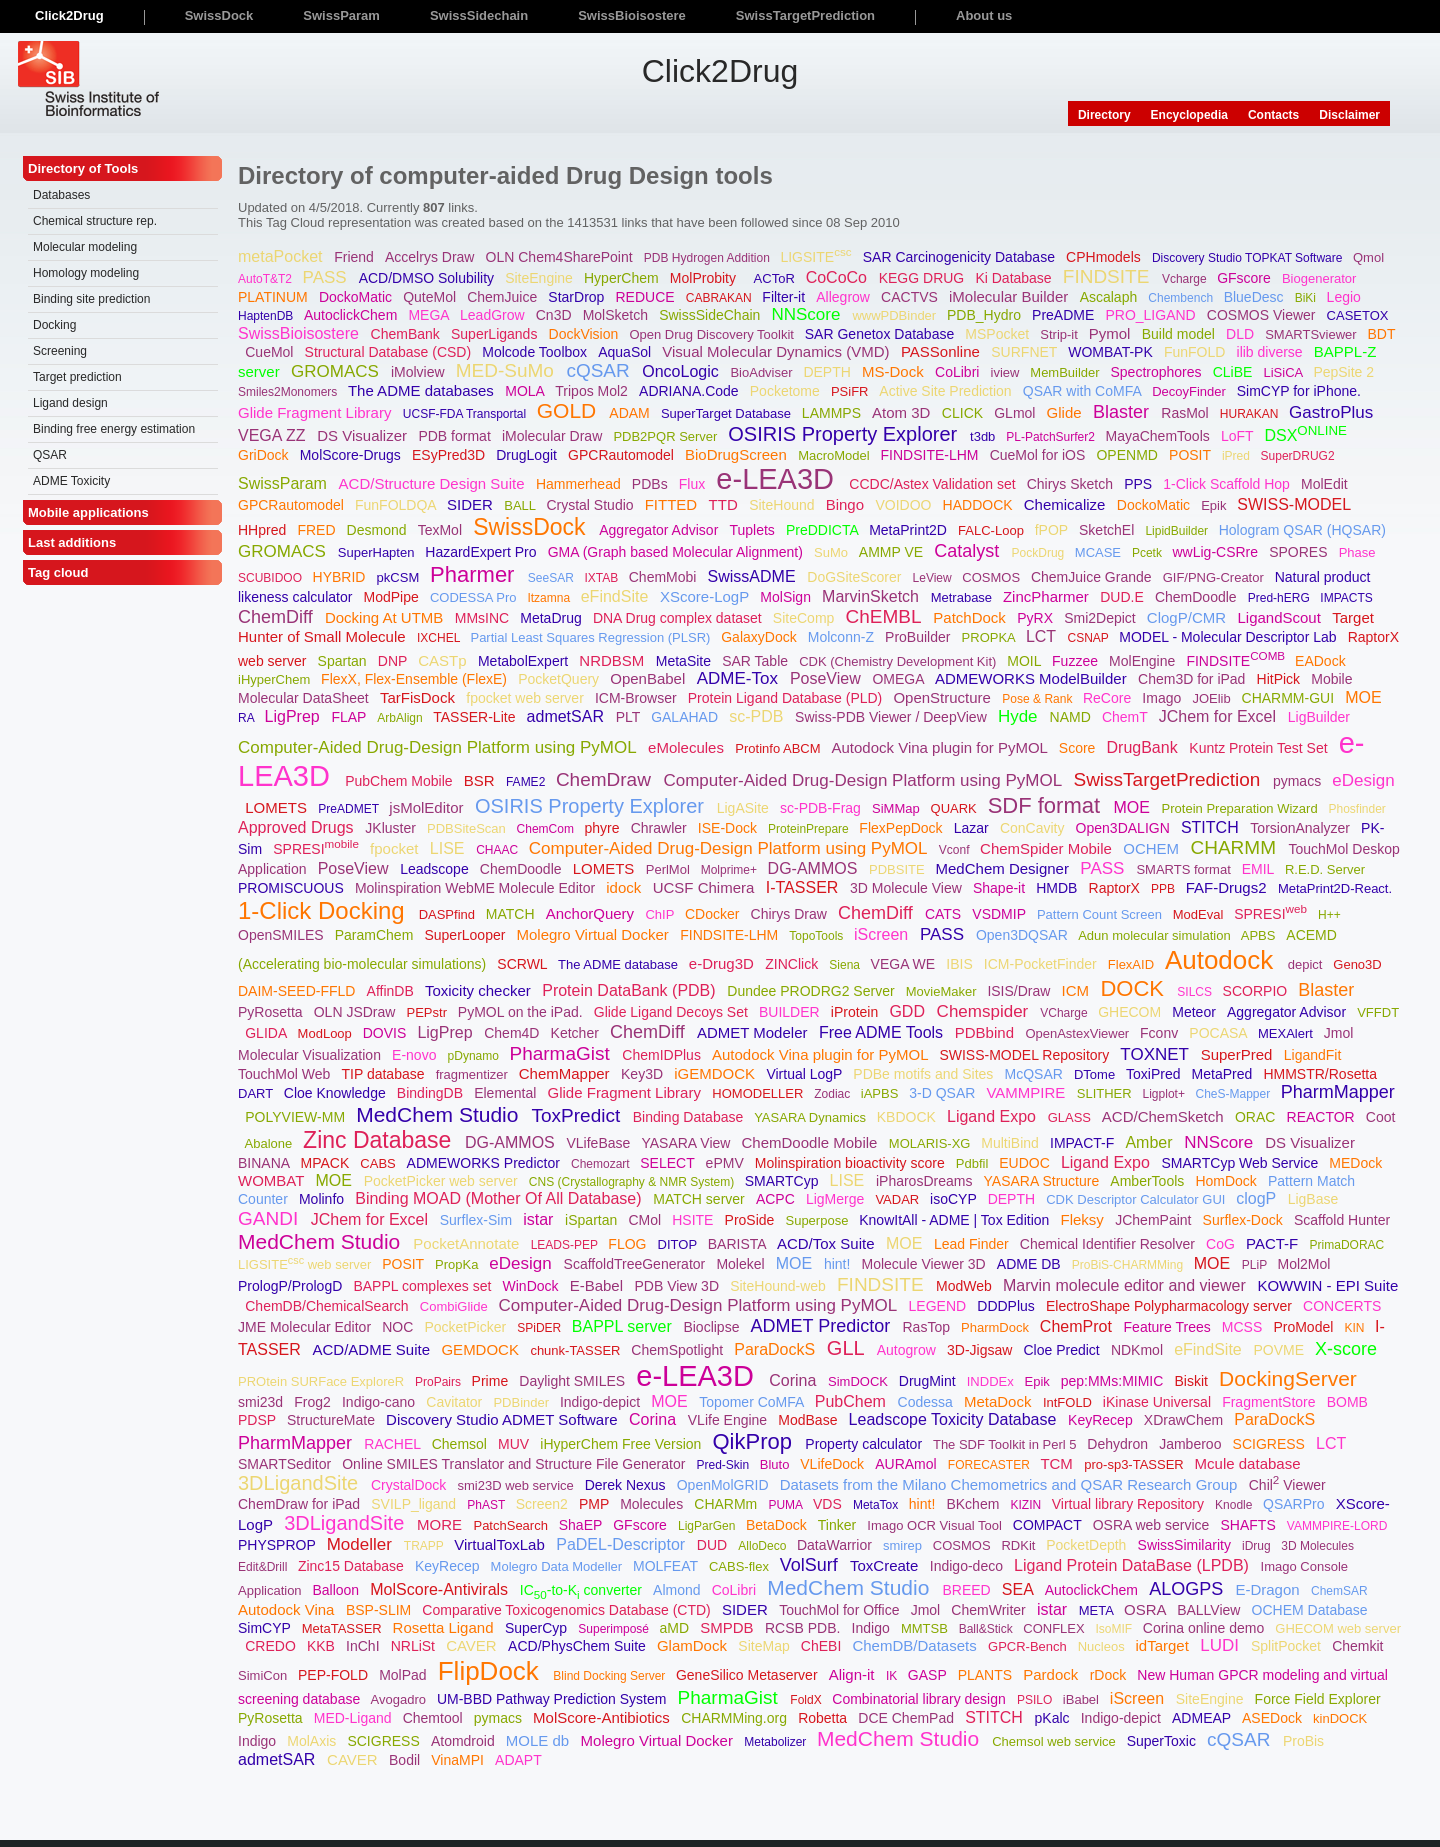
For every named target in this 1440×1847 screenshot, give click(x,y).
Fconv (1161, 1033)
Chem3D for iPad (1193, 679)
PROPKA (990, 637)
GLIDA (267, 1033)
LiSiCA (1285, 372)
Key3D (644, 1074)
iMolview (420, 372)
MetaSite (685, 661)
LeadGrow (494, 315)
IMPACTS (1348, 598)
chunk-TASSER (577, 1350)
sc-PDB (758, 716)
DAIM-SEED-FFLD (298, 991)
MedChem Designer (1005, 868)
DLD (1242, 334)
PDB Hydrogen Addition (708, 258)
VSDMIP (1000, 914)
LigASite (745, 808)
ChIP (661, 914)
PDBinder (522, 1402)
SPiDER (540, 1328)
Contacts (1273, 115)
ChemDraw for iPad (301, 1504)
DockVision (586, 334)
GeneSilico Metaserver (749, 1675)
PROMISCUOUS (293, 888)
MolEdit (1326, 484)
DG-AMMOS (815, 868)
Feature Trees (1169, 1327)
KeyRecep (1102, 1420)
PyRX (1037, 618)
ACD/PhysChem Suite (579, 1646)
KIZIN (1027, 1505)
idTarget (1164, 1645)
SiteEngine (541, 278)
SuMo (833, 552)
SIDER (472, 504)
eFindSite (617, 596)
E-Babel (599, 1285)
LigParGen (708, 1526)
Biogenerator (1321, 278)
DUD (714, 1545)
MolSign (787, 597)
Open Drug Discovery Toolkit (713, 334)
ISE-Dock (729, 828)
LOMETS (278, 807)
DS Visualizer (364, 435)
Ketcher (577, 1033)
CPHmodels (1105, 257)
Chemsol (461, 1444)
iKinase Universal (1159, 1402)
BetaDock (778, 1525)
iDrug (1258, 1546)
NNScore (808, 314)
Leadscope (436, 869)
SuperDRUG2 (1299, 456)
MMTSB (926, 1628)
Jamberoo (1192, 1444)
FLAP (350, 717)
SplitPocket (1288, 1646)
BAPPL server (624, 1326)
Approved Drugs (298, 827)
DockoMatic (357, 297)
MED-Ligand (355, 1718)
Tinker (839, 1525)
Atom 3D (903, 412)
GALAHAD (686, 717)
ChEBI (823, 1646)
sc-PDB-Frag (822, 808)
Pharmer (475, 574)
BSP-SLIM (380, 1610)
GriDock (265, 455)
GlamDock (694, 1645)
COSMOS (992, 577)
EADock (1322, 661)
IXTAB (602, 578)
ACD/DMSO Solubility (428, 278)
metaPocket (282, 256)
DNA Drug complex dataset (679, 618)
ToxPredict (579, 1115)
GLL (848, 1348)
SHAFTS (1250, 1525)
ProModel (1305, 1327)
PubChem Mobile (400, 781)
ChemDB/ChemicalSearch (328, 1306)
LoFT (1239, 436)
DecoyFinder (1190, 391)
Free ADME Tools (883, 1032)
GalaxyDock (760, 637)
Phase (1359, 552)
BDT (1382, 334)
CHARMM (1235, 847)
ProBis (1305, 1741)
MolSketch (617, 315)
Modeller (362, 1544)
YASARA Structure (1044, 1181)
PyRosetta (272, 1012)
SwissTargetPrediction (1169, 779)
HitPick (1280, 679)
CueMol (271, 352)
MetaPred (1224, 1074)
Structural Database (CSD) (390, 352)
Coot (1381, 1117)
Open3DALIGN (1125, 828)
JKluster (392, 828)
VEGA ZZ (274, 435)
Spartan (344, 661)
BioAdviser (763, 372)
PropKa (458, 1264)
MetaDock (1000, 1401)
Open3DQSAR (1024, 935)
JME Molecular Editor (306, 1327)
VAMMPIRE (1027, 1092)
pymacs (1299, 781)
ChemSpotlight (679, 1350)
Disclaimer (1349, 115)
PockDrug (1040, 553)
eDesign (1363, 780)
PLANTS (987, 1675)
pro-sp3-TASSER (1135, 1464)
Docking (54, 325)
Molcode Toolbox (536, 352)
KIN (1355, 1328)
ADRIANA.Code (690, 391)
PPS (1140, 484)
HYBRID (341, 577)
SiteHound (783, 505)
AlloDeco (763, 1546)
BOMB (1349, 1402)
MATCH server (700, 1199)
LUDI (1221, 1645)
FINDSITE (1109, 276)
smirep (904, 1545)
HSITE (694, 1220)
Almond (678, 1590)
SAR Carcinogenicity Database (961, 257)
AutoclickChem (352, 315)
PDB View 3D (678, 1286)
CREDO (272, 1646)
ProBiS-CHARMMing (1129, 1265)
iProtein (856, 1012)
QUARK (956, 808)
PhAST (487, 1505)
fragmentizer (474, 1074)
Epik (1215, 505)
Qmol (1370, 257)
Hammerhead (580, 484)
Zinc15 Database (353, 1566)
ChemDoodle (1198, 597)
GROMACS (337, 371)
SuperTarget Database (728, 413)
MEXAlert (1287, 1033)
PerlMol (670, 869)
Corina (795, 1380)
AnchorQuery (592, 913)
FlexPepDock (902, 828)
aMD (676, 1628)
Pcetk (1148, 553)
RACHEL (394, 1444)
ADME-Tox (740, 678)
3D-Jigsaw (981, 1350)
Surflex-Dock (1245, 1220)
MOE (1365, 697)
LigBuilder (1321, 717)
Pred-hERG (1280, 598)
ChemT (1127, 717)
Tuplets (753, 530)
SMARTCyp (784, 1181)
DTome (1096, 1074)
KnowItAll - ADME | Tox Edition (956, 1220)
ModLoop (327, 1033)
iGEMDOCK (716, 1073)
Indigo (873, 1628)
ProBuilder (919, 637)
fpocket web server (526, 698)
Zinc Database (380, 1140)
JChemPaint (1155, 1220)
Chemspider (985, 1011)
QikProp (756, 1441)
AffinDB (392, 991)
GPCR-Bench (1029, 1646)
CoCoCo (839, 277)
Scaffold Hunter (1344, 1220)
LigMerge (837, 1199)
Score (1079, 748)
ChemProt (1078, 1326)
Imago (1163, 698)
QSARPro (1295, 1504)
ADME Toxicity (71, 481)
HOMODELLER (759, 1093)
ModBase (809, 1420)
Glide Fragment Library (317, 412)
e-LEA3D (779, 479)
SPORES (1300, 552)
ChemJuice (504, 297)
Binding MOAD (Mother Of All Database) (500, 1198)
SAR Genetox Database (881, 334)
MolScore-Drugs (352, 455)
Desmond (379, 530)
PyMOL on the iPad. (522, 1012)
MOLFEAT (667, 1566)
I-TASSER (804, 887)
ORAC (1257, 1117)
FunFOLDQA (397, 505)
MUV (515, 1444)
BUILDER (791, 1012)
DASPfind (449, 914)
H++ (1331, 915)
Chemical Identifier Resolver (1109, 1244)
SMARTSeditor (286, 1464)
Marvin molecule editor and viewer (1126, 1285)
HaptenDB (267, 316)
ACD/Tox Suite (828, 1243)
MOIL (1026, 661)
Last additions (72, 542)
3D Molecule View (908, 888)
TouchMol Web (286, 1074)
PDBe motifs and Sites (925, 1074)
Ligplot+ (1166, 1094)
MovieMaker (943, 991)
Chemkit (1359, 1646)
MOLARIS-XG (931, 1143)
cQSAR (600, 370)
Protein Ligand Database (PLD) (787, 698)
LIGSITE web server (306, 1264)
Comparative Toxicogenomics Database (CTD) (568, 1610)
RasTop (927, 1327)
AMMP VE (893, 552)
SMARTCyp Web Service (1242, 1163)
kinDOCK (1342, 1718)
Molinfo (323, 1199)
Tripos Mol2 (593, 391)
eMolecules (688, 747)
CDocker (714, 914)
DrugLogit (528, 455)
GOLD (569, 410)
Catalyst (969, 551)
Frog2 (314, 1402)
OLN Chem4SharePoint (561, 257)
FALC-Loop (992, 530)
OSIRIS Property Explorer (845, 434)
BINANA (265, 1163)
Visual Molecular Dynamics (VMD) (777, 351)
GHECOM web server (1338, 1628)
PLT (630, 717)
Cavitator (456, 1402)
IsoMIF (1116, 1629)
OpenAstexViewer (1078, 1033)
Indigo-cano (380, 1402)
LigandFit (1314, 1055)
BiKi (1307, 298)
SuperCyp (538, 1628)
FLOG (629, 1244)
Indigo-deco (968, 1566)
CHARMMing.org (736, 1718)
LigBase (1315, 1199)
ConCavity (1034, 828)
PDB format (456, 436)
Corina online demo (1205, 1628)
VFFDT (1378, 1012)
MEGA (430, 315)
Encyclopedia (1189, 115)
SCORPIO (1257, 991)
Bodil (406, 1760)
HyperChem (623, 278)
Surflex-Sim (478, 1220)
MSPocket (999, 334)
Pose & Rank (1038, 699)
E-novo (416, 1055)
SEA (1020, 1589)
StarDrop (578, 297)
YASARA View (687, 1143)
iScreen (883, 934)
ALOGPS (1188, 1589)
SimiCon (264, 1675)
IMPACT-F (1084, 1143)
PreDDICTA (824, 530)
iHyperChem (276, 679)
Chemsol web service (1055, 1741)
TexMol (442, 530)
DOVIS (386, 1033)
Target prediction (77, 377)
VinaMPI (459, 1760)
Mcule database (1250, 1463)
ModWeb (966, 1286)
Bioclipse (713, 1327)
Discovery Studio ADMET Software (504, 1419)
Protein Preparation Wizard (1242, 808)
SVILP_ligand (415, 1504)
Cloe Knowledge (337, 1093)
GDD (909, 1011)
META (1098, 1610)
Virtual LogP (806, 1074)
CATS (945, 914)
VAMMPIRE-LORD (1339, 1526)
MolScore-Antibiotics (603, 1717)
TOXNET (1156, 1054)
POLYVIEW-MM (297, 1117)
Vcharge (1186, 279)
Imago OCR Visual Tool (936, 1525)
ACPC (777, 1199)
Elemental (507, 1093)
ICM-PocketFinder (1042, 964)
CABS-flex (741, 1566)
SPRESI (318, 849)
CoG (1222, 1244)
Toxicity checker (480, 990)
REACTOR (1323, 1117)
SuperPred (1239, 1054)
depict (1307, 964)
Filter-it (785, 297)
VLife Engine (729, 1420)
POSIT (1192, 455)
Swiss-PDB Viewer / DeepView (893, 717)
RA (247, 718)
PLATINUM (275, 297)
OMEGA (899, 679)
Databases (61, 195)
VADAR (898, 1199)
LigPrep (295, 716)
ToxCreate (886, 1565)
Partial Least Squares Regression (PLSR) (592, 637)
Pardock (1052, 1674)
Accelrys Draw (431, 257)
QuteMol (431, 297)
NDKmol (1139, 1350)
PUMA (786, 1505)
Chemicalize (1067, 504)
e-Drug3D (723, 963)
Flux (694, 484)
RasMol (1186, 413)
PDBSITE (898, 869)
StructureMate (333, 1420)
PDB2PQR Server (667, 436)
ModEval (1200, 914)
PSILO (1036, 1700)
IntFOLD (1069, 1402)
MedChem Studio (440, 1114)
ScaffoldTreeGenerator (637, 1264)
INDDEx (992, 1381)
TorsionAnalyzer (1302, 828)
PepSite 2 (1345, 372)
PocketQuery (560, 679)
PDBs (652, 484)
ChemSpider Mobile (1048, 848)
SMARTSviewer (1312, 334)
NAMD (1072, 717)
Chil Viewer (1289, 1485)
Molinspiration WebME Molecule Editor (477, 888)
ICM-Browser (638, 698)
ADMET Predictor (823, 1326)
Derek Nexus (627, 1485)
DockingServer (1291, 1378)
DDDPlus (1007, 1306)
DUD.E (1123, 597)
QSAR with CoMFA (1084, 391)
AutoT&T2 (266, 279)
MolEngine (1144, 661)
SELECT (669, 1163)
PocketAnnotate (468, 1243)
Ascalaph (1110, 297)
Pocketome (787, 391)
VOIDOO (905, 505)
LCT (1043, 636)
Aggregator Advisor (660, 530)
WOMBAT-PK (1112, 352)
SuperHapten (378, 552)
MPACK (326, 1163)
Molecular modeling (85, 247)
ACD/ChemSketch (1165, 1116)
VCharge (1065, 1013)
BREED (968, 1590)
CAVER (473, 1645)
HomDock (1227, 1181)
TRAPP (425, 1546)
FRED (318, 530)
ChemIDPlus (663, 1055)
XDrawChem (1185, 1420)
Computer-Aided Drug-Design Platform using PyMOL (439, 747)
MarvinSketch (872, 596)
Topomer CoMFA (753, 1402)
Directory (1104, 115)
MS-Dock (895, 371)
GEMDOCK (482, 1349)
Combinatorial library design (920, 1699)
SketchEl (1108, 530)
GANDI (270, 1218)
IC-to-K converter (583, 1590)
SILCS (1196, 992)
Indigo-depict (602, 1402)
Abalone (270, 1143)
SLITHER (1106, 1093)
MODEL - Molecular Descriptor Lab (1229, 637)
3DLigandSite (301, 1483)
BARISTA (739, 1244)
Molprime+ (731, 870)
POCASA (1219, 1033)
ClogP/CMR (1188, 617)
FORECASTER (990, 1465)
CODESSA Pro (475, 597)
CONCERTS (1344, 1306)
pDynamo (475, 1056)
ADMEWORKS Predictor (485, 1163)
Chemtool (435, 1718)
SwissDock (532, 527)
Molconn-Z (843, 637)
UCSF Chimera (706, 887)
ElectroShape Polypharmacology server (1171, 1306)
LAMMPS (833, 413)
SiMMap (897, 808)
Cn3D (556, 315)
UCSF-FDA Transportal (466, 414)
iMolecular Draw (554, 436)
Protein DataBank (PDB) (631, 990)
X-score (1348, 1349)
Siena (846, 965)
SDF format (1047, 805)
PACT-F (1274, 1243)
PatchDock (971, 617)
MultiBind (1011, 1143)
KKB (323, 1646)
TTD (725, 504)
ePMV (727, 1163)
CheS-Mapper (1234, 1094)
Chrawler (661, 828)
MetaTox (877, 1505)
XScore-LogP (706, 596)
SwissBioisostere (300, 333)
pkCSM (400, 577)
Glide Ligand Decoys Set (673, 1012)
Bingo (847, 504)
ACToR (776, 278)
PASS (327, 277)
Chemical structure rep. (95, 221)
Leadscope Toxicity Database (955, 1419)
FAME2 (527, 782)
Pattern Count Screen (1101, 914)
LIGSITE (817, 257)
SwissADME (754, 576)
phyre (604, 828)
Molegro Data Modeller (558, 1566)
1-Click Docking (324, 910)
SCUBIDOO (271, 578)
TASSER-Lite (476, 717)
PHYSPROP (278, 1545)
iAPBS (881, 1093)
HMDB (1058, 888)
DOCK (1135, 988)
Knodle (1235, 1505)
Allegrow (845, 297)
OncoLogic (682, 371)
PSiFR (851, 391)
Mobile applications (88, 512)
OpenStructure (944, 697)
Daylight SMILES (574, 1381)
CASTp (444, 660)
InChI (364, 1646)
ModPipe (393, 597)
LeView (934, 578)
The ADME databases (423, 390)
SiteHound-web (780, 1286)
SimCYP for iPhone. (1301, 391)
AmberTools (1149, 1181)
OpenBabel (649, 678)
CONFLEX (1055, 1628)
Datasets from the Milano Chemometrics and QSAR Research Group (1011, 1484)
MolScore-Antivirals (441, 1589)
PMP (596, 1504)
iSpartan (593, 1220)
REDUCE (647, 297)
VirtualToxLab (501, 1544)
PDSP (259, 1420)
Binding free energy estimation (114, 429)
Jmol (927, 1610)
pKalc (1054, 1718)
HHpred (264, 530)
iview (1007, 372)
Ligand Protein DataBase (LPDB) (1133, 1565)
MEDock (1357, 1163)
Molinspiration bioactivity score (852, 1163)
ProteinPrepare (810, 829)
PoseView (827, 678)
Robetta (824, 1718)
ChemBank (407, 334)
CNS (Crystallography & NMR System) (633, 1182)
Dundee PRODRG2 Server (812, 991)
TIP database (384, 1074)
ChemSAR (1341, 1591)
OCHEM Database (1312, 1610)
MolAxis (313, 1741)
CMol (646, 1220)
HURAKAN (1251, 414)
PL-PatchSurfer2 (1052, 437)
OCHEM (1153, 848)
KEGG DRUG (923, 278)
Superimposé (615, 1629)
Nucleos (1103, 1646)
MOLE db (540, 1740)
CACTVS (911, 297)
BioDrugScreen (738, 454)
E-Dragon (1269, 1589)
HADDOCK (980, 505)
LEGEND (939, 1306)
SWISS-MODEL (1296, 504)
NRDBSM (613, 660)
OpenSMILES (283, 935)
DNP (394, 661)
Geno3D (1359, 964)
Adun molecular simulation (1156, 935)
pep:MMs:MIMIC (1114, 1381)
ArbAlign (401, 718)
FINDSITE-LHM (932, 455)
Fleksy (1084, 1219)
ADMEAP (1203, 1718)
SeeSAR (552, 578)
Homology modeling (86, 273)
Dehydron (1119, 1444)
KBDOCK (908, 1117)
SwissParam (284, 483)
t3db (984, 436)
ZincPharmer (1048, 596)
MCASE (1100, 552)
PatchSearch (512, 1525)
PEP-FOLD (335, 1675)
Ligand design (70, 403)
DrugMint (929, 1381)
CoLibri (959, 372)
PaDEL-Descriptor (622, 1544)
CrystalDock (410, 1485)
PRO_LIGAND (1152, 315)
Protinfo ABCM (779, 748)
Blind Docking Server (610, 1676)
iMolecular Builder (1010, 296)
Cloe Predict (1063, 1350)
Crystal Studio (591, 505)
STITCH (1212, 827)
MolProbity (705, 278)
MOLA (526, 391)
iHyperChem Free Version (622, 1444)
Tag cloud (58, 572)
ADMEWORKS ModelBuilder (1033, 678)
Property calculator (865, 1444)
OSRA (1147, 1609)
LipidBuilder (1178, 531)
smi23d (262, 1402)
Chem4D (513, 1033)
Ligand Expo (993, 1116)
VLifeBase (600, 1143)
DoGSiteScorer (856, 577)
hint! (839, 1264)
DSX (1307, 435)
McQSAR (1036, 1074)
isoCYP (955, 1199)
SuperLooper (466, 935)
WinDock (533, 1286)
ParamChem (376, 935)
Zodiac (833, 1094)
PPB (1164, 889)
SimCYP (266, 1628)
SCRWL (524, 964)
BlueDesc (1256, 297)
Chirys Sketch (1072, 484)
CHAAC (498, 850)
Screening (60, 351)
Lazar (973, 828)
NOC (399, 1327)
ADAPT (520, 1760)
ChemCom (547, 829)
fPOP (1053, 530)
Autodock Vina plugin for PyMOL (941, 747)
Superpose (818, 1220)
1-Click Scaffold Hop (1228, 484)
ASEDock (1274, 1718)
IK (893, 1676)
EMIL (1260, 869)
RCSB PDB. (804, 1628)
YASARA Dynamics (811, 1117)
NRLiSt (415, 1646)
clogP (1258, 1198)
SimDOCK (860, 1381)
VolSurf (811, 1565)
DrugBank (1145, 747)
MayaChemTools (1159, 436)
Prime (492, 1381)
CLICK (964, 413)
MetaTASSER (344, 1628)
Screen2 (544, 1504)
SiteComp (805, 618)
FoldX (807, 1700)
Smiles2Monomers (289, 392)
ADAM (631, 413)
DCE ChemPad (908, 1718)
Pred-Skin (725, 1465)
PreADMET (350, 809)
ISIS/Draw (1020, 991)
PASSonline (942, 351)
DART (257, 1093)
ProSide (752, 1220)
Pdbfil (974, 1163)
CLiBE (1235, 372)
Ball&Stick (987, 1629)
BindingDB (432, 1093)
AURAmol (907, 1464)
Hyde (1020, 716)
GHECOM (1131, 1012)
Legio (1346, 297)
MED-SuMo (507, 370)
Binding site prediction (91, 299)
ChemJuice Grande (1093, 577)
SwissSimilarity (1186, 1545)
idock (625, 887)
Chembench (1182, 298)
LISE (449, 848)
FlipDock (492, 1671)
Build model (1180, 334)
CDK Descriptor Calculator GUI (1137, 1199)
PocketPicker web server (443, 1181)
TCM (1058, 1463)
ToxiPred (1155, 1074)
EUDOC (1026, 1163)
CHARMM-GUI (1290, 698)
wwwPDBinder (895, 315)
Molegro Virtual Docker (595, 934)
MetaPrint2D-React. (1337, 888)
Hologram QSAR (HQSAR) (1304, 530)
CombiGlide (456, 1306)
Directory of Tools (83, 168)
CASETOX (1360, 315)
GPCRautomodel (623, 455)
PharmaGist (562, 1053)
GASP (929, 1675)
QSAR (50, 455)
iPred (1237, 456)
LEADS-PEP (566, 1245)
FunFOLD (1196, 352)
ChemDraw (606, 779)
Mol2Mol (1306, 1264)
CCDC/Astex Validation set (934, 484)
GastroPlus (1333, 412)
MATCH (512, 914)
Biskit (1193, 1381)
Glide (1066, 412)
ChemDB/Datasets (916, 1645)
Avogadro (400, 1699)
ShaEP (582, 1525)
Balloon (337, 1590)
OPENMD (1128, 455)
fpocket (396, 848)
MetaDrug (552, 618)
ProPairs (439, 1382)
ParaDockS (776, 1349)
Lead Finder (973, 1244)
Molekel (742, 1264)
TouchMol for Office (841, 1610)
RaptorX (1116, 888)
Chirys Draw (791, 914)
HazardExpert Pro (482, 552)
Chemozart (602, 1164)
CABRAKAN (720, 298)
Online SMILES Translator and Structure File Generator (515, 1464)
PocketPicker (467, 1327)
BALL (521, 505)
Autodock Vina (288, 1609)
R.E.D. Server (1327, 869)
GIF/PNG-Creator (1215, 577)
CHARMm (727, 1504)
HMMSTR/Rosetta (1321, 1074)
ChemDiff (278, 617)
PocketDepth (1088, 1545)
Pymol (1112, 333)
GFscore (1246, 278)
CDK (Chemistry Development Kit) (899, 661)
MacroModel (835, 455)
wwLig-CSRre (1216, 552)
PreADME (1065, 315)
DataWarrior (836, 1545)
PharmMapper (1338, 1092)
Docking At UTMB (386, 617)
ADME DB (1031, 1264)
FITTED (673, 504)
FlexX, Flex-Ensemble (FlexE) (416, 679)
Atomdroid (465, 1741)
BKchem (974, 1504)
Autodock (1223, 960)
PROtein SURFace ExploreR (323, 1381)
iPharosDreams (926, 1181)
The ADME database (620, 964)
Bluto (776, 1464)
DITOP (679, 1244)
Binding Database (690, 1117)
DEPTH (828, 372)
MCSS (1244, 1327)
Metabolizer (776, 1742)
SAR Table (757, 661)
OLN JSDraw (357, 1012)
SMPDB (729, 1627)
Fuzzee (1077, 661)
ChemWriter (990, 1610)
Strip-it (1060, 334)
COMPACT (1049, 1525)
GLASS (1071, 1117)
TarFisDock (419, 697)
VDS (829, 1504)
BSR (481, 780)
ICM (1078, 990)
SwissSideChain (711, 315)
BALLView (1210, 1610)
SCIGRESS (1271, 1444)
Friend (356, 257)
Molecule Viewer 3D (925, 1264)
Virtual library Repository (1130, 1504)
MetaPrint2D (910, 530)
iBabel (1083, 1699)
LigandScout (1281, 617)
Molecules (653, 1504)
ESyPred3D (450, 455)
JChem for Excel (1220, 716)
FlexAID (1133, 964)
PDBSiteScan (468, 828)
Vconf (956, 850)
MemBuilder (1066, 372)
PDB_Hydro (986, 315)
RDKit (1020, 1545)
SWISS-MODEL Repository (1026, 1055)
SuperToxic (1163, 1741)
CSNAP (1090, 638)
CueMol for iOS (1040, 455)
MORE (441, 1524)
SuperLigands (496, 334)
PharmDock (997, 1327)
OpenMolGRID (725, 1485)
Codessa (927, 1402)
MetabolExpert (525, 661)
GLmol (1016, 413)
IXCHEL (440, 638)
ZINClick (793, 964)
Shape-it (1001, 888)
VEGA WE (905, 964)
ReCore (1109, 698)
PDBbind (986, 1032)
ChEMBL (885, 616)
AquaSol (626, 352)
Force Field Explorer (1320, 1699)
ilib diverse (1272, 352)
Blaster (1123, 412)
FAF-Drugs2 (1228, 887)
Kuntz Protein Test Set (1260, 748)
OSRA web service (1153, 1525)
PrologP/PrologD (292, 1286)
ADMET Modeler (754, 1032)
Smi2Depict (1101, 618)
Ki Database (1015, 278)
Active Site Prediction (947, 391)
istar (540, 1219)
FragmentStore (1270, 1402)
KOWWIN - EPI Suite (1327, 1285)
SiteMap (765, 1646)
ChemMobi (665, 577)
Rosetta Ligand (445, 1627)
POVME (1280, 1350)
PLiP (1256, 1265)
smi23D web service (517, 1485)
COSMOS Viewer (1263, 315)
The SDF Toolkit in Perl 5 (1006, 1444)
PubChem (853, 1401)
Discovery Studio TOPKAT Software (1249, 258)
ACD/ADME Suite (374, 1349)
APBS (1260, 935)
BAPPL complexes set (424, 1286)
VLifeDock (834, 1464)
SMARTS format (1185, 869)
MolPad (404, 1675)
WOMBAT (273, 1180)
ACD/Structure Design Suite (434, 483)
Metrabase (963, 597)
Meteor (1195, 1012)
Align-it (854, 1674)
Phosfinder (1359, 809)
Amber (1151, 1142)
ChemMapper (566, 1073)
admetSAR (568, 716)
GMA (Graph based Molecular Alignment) (677, 552)
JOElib (1213, 698)
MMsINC (484, 618)
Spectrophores (1158, 372)
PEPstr (429, 1012)
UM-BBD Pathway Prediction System (553, 1699)
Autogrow (908, 1350)
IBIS (961, 964)
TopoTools (817, 936)
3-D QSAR (944, 1093)
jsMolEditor (428, 807)
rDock (1110, 1675)
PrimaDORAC (1349, 1245)
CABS (379, 1163)
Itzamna (550, 598)
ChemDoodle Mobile (812, 1142)
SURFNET (1026, 352)
